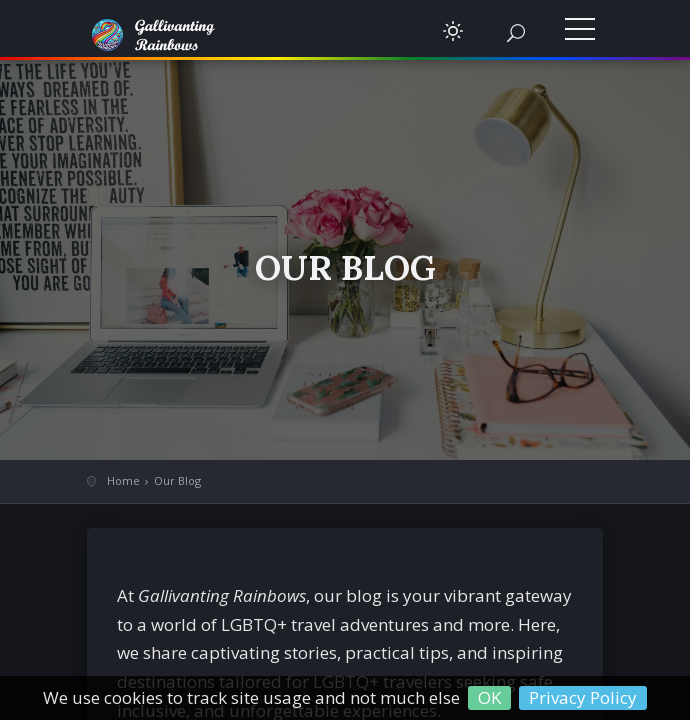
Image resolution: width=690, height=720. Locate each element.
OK (489, 697)
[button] (453, 31)
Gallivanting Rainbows (167, 35)
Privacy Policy (583, 697)
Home (123, 480)
